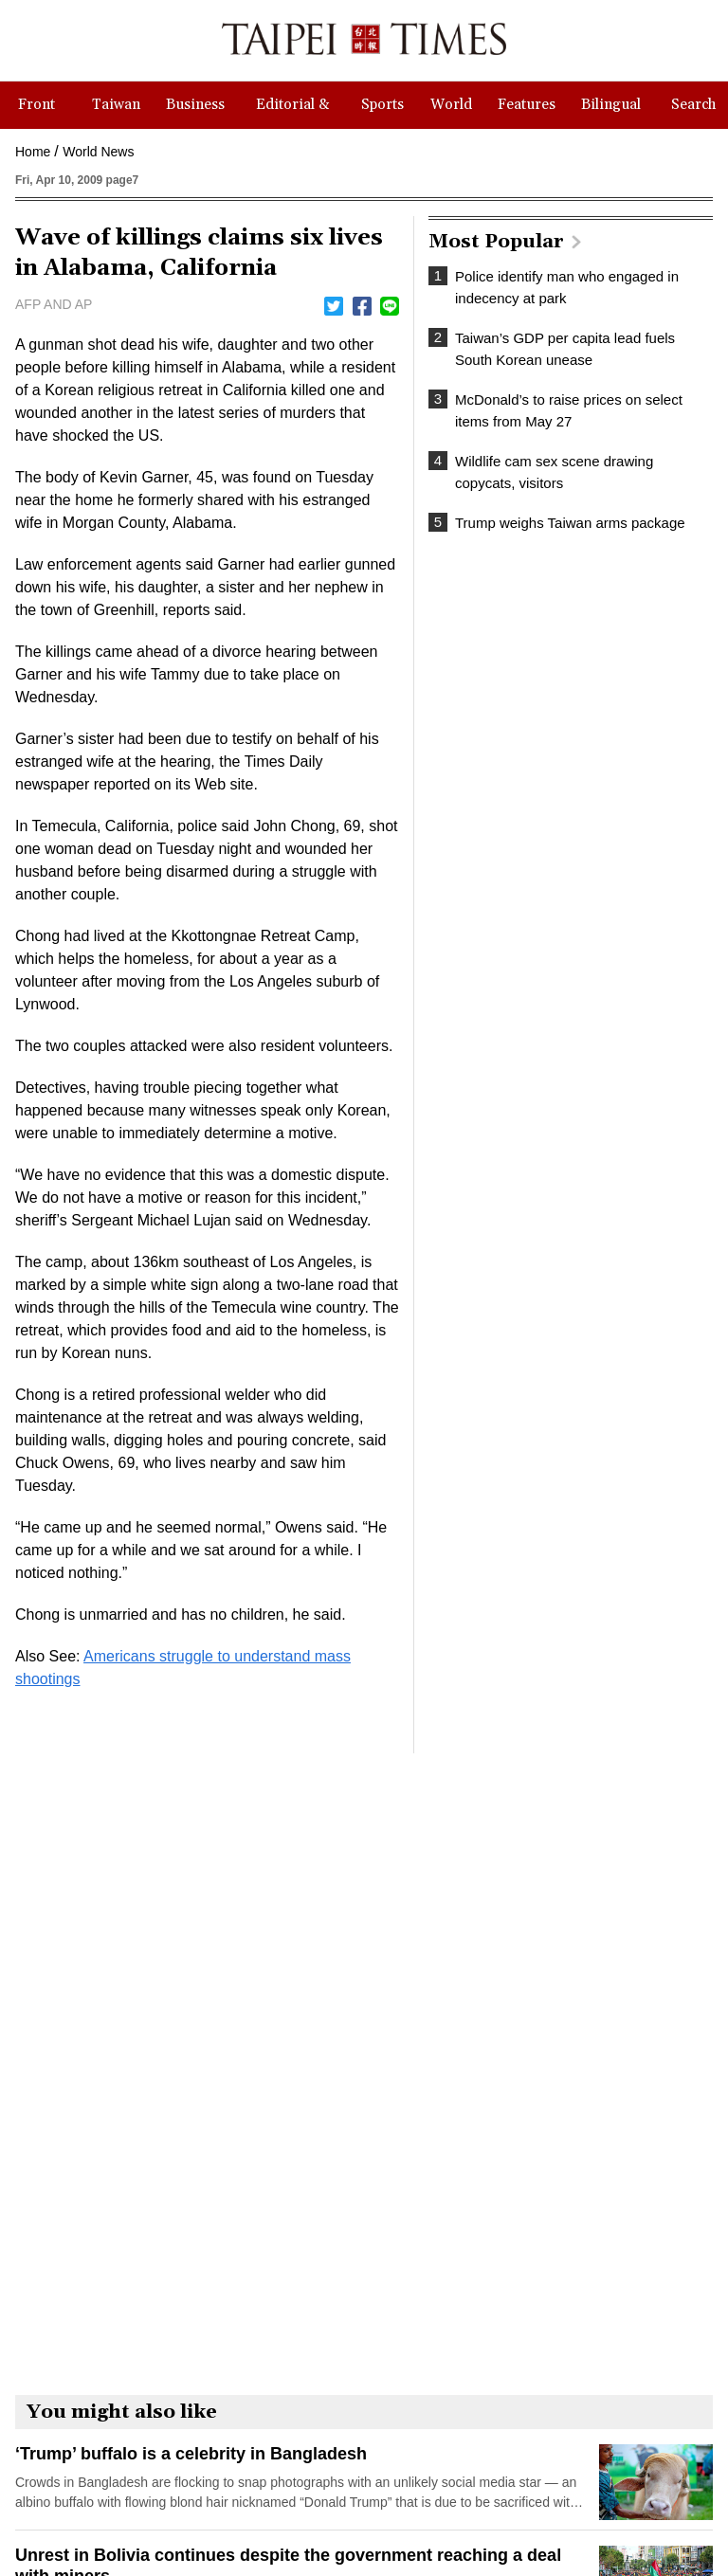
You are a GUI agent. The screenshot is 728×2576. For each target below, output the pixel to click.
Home (32, 151)
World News (98, 151)
